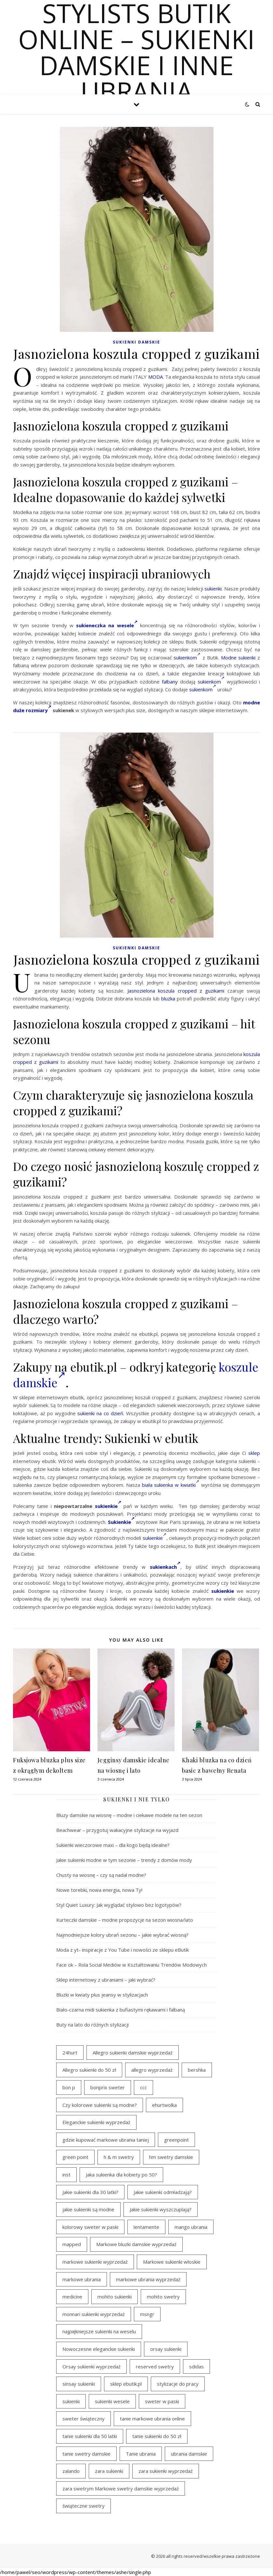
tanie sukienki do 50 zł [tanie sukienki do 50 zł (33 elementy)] (156, 2436)
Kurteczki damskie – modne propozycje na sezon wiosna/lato (124, 1920)
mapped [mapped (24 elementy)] (71, 2244)
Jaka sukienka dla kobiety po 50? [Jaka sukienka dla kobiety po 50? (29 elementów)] (121, 2174)
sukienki (213, 588)
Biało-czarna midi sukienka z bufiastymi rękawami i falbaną (120, 2009)
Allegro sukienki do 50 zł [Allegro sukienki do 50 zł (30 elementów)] (89, 2070)
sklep (254, 1453)
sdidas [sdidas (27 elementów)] (196, 2366)
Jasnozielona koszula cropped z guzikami (175, 990)
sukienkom (187, 657)
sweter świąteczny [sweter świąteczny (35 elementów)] (83, 2418)
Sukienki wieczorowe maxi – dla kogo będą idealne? (113, 1845)
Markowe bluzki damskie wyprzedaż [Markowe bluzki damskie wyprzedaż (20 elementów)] (136, 2244)
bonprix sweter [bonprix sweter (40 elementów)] (107, 2087)
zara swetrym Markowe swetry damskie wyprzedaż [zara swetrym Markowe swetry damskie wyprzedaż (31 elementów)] (120, 2488)
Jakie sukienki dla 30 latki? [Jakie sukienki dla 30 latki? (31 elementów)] (90, 2192)
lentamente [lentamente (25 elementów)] (146, 2227)
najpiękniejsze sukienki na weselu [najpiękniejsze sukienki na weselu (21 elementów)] (99, 2331)
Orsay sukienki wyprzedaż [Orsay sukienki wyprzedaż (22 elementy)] (91, 2366)
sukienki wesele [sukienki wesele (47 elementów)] (112, 2401)
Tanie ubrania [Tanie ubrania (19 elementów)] (141, 2453)
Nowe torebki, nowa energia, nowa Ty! (99, 1890)
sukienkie (108, 1506)
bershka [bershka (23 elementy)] (197, 2070)
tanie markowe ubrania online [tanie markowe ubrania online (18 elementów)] (152, 2418)
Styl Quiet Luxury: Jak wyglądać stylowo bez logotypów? (118, 1905)
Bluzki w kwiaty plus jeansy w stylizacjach (102, 1994)
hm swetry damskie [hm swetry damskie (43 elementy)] (171, 2157)
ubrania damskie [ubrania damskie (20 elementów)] (189, 2453)
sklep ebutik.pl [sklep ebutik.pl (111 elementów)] (126, 2383)
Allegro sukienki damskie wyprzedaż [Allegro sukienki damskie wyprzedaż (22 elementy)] (133, 2052)
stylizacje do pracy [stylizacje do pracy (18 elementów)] (178, 2383)
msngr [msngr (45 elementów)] (147, 2314)
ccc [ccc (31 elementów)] (143, 2087)
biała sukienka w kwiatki (170, 1485)
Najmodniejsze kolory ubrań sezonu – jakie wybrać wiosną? (122, 1935)
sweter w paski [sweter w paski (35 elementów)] (162, 2401)
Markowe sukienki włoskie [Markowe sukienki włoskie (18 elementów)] (172, 2261)
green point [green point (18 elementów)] (75, 2157)
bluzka (168, 998)
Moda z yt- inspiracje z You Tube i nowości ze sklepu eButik (122, 1949)
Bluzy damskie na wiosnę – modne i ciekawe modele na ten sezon (129, 1815)
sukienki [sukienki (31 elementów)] (71, 2401)
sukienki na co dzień (100, 1413)
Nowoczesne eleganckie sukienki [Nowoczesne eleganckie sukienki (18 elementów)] (98, 2349)
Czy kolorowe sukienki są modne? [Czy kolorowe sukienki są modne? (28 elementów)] (99, 2105)
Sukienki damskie (136, 342)
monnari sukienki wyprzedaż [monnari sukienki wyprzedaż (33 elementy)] (93, 2314)
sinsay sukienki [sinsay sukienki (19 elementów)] (78, 2383)
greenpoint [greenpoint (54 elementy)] (176, 2139)
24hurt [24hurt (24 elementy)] (69, 2052)
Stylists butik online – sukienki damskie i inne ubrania (136, 52)
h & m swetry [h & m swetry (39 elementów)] (119, 2157)
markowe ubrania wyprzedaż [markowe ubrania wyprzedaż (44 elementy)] (148, 2279)
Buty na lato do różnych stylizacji (92, 2024)
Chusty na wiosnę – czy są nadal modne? (101, 1875)
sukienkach (165, 1567)
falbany (170, 681)
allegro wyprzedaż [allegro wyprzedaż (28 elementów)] (152, 2070)
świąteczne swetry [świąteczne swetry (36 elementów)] (83, 2505)
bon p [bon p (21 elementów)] (68, 2087)
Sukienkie (121, 1522)
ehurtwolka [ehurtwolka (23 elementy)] (164, 2105)
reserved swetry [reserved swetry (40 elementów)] (155, 2366)
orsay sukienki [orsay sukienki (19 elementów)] (165, 2349)
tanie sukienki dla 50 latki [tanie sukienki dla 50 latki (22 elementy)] (89, 2436)
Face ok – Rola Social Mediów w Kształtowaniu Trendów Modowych (131, 1964)
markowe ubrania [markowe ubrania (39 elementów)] (81, 2279)
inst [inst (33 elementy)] (66, 2174)
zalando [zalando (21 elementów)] (71, 2471)
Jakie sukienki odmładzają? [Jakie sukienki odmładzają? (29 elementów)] (163, 2192)
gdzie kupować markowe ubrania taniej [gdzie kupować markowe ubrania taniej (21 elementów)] (105, 2139)
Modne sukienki (238, 657)
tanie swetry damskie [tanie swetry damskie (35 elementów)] (86, 2453)
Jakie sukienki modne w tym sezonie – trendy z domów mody (124, 1860)
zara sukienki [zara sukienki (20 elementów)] (109, 2471)
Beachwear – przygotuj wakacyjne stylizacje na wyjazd (117, 1830)
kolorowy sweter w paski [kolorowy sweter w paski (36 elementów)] (90, 2227)
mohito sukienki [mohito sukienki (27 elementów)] (115, 2296)
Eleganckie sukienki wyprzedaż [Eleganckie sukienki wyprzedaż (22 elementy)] (96, 2122)
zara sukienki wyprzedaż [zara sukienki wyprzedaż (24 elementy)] (165, 2471)
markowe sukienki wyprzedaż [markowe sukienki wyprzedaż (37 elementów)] (95, 2261)
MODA (155, 376)
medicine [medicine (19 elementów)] (72, 2296)
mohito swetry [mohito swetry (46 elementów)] (163, 2296)
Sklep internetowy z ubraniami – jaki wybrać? (105, 1979)
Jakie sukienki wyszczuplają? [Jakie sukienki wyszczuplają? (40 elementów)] (160, 2209)
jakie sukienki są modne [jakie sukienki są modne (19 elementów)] (88, 2209)
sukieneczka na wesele (106, 625)
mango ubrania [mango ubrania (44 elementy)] (191, 2227)
